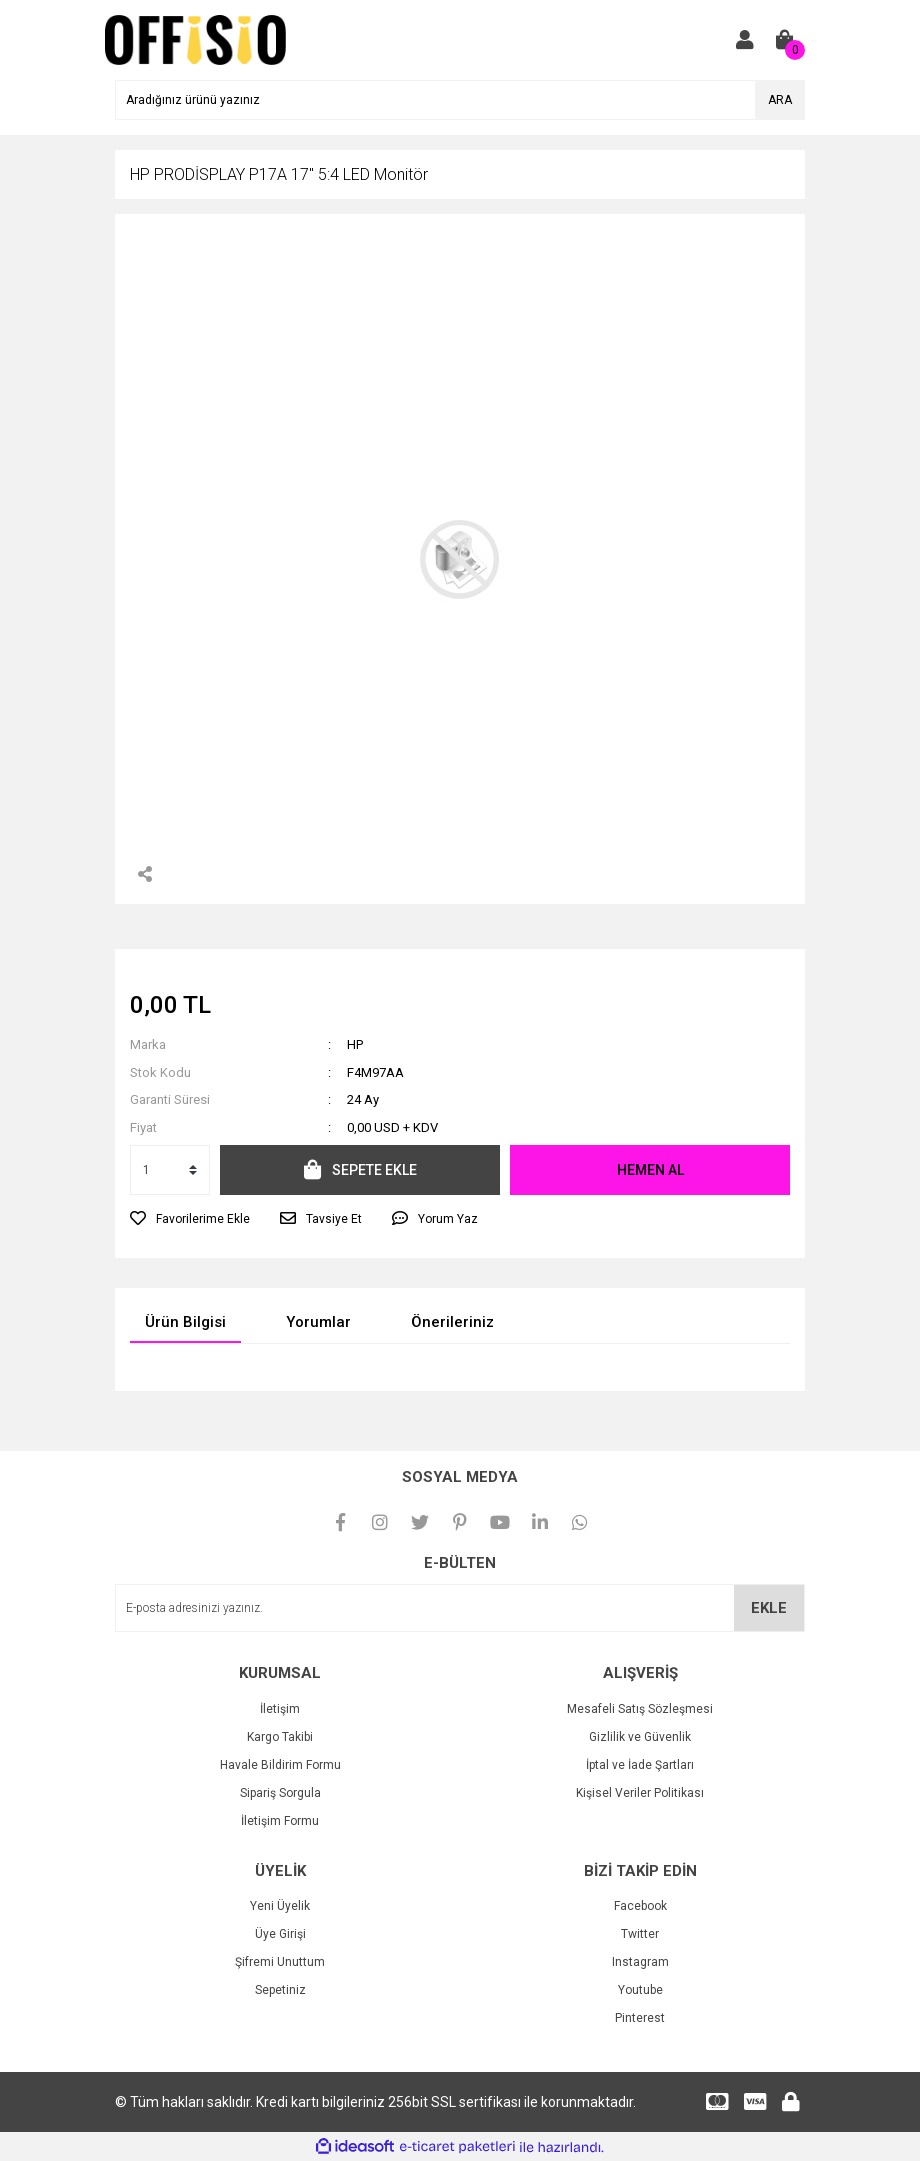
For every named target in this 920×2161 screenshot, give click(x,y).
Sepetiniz (280, 1990)
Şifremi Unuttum (280, 1962)
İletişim (280, 1709)
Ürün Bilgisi (185, 1322)
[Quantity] (170, 1170)
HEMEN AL (650, 1170)
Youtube (640, 1990)
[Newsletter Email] (460, 1608)
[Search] (460, 100)
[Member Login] (745, 40)
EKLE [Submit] (769, 1608)
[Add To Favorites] (190, 1219)
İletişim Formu (280, 1821)
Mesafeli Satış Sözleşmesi (640, 1709)
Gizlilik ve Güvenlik (640, 1737)
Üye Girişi (280, 1934)
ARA (780, 100)
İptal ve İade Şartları (640, 1765)
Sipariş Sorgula (280, 1793)
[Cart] (785, 40)
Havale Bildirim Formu (280, 1765)
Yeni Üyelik (280, 1906)
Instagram (640, 1962)
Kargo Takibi (280, 1737)
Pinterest (640, 2018)
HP (355, 1044)
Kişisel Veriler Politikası (640, 1793)
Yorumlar (318, 1322)
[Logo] (195, 39)
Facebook (640, 1906)
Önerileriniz (452, 1322)
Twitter (640, 1934)
